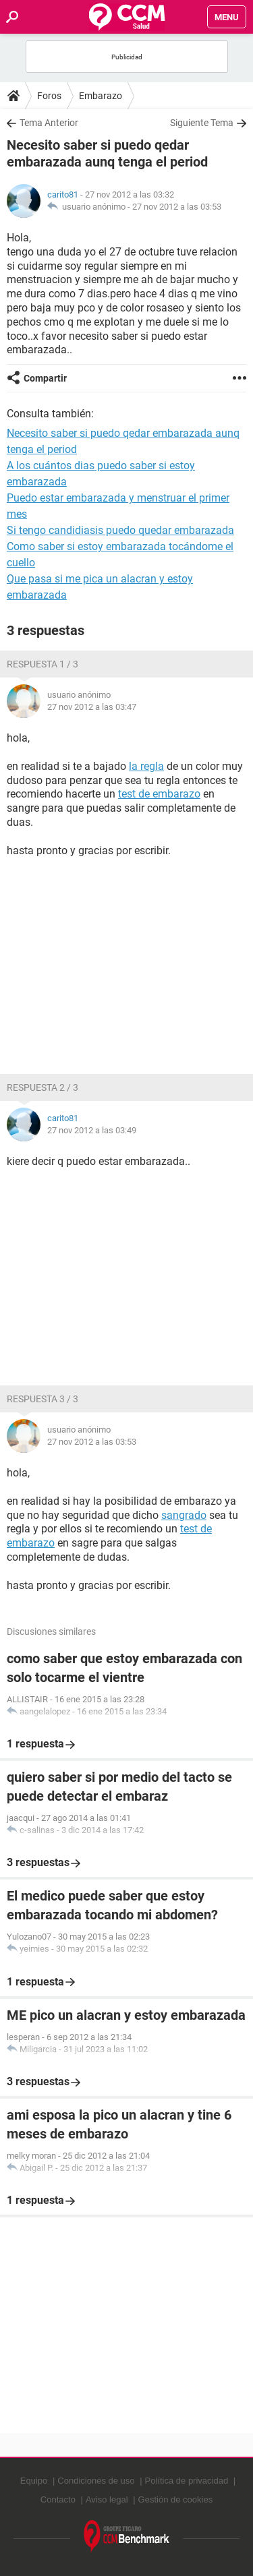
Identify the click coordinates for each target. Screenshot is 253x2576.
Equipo (33, 2481)
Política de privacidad (187, 2481)
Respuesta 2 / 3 (42, 1087)
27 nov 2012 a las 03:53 (176, 207)
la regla (146, 766)
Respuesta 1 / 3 (42, 664)
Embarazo (100, 95)
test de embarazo (159, 793)
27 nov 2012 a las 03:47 (91, 707)
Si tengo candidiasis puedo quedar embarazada (120, 530)
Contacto (58, 2499)
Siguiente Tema (201, 122)
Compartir (45, 378)
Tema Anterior (49, 122)
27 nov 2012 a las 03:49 (91, 1130)
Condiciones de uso (95, 2481)
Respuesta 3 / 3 (42, 1399)
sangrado (183, 1515)
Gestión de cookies (175, 2499)
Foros (49, 95)
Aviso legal (107, 2499)
